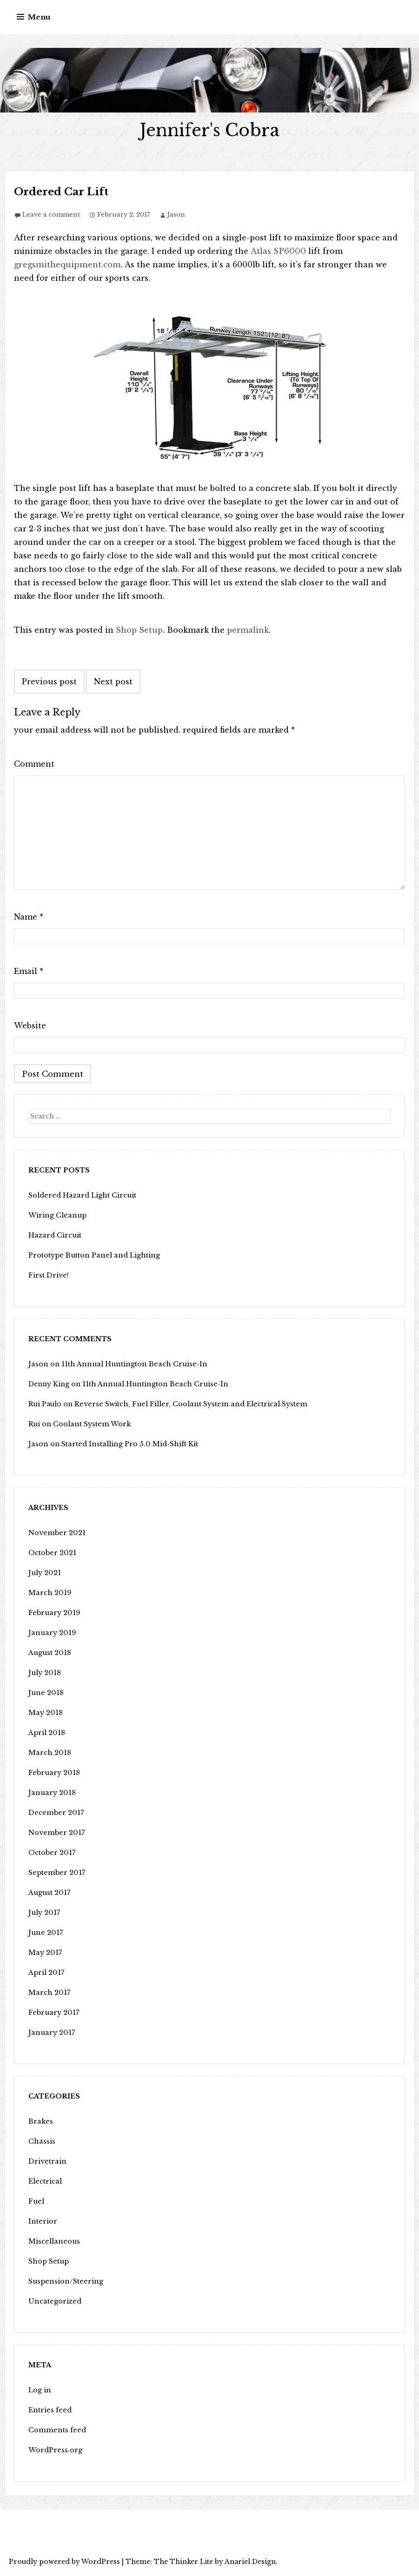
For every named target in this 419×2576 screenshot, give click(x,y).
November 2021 (55, 1533)
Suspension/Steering (64, 2281)
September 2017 (55, 1872)
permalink (248, 630)
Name (28, 916)
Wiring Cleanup (55, 1215)
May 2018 (44, 1713)
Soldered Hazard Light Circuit (80, 1195)
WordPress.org (54, 2450)
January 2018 (50, 1792)
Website (30, 1025)
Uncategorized (53, 2301)
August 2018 (48, 1653)
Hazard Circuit (54, 1235)
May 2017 (44, 1952)
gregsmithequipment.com (66, 264)
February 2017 (52, 2012)
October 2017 (50, 1852)
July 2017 (43, 1912)
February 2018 (53, 1772)
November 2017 (55, 1832)
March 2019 (48, 1593)
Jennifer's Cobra (209, 130)
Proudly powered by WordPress (64, 2561)
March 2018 (48, 1752)
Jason (176, 215)
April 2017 (45, 1972)
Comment (34, 763)
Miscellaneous (52, 2241)
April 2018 (46, 1732)
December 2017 (54, 1812)
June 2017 (44, 1932)
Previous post (49, 681)
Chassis (41, 2141)
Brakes (39, 2121)
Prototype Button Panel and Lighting (91, 1255)
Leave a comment (51, 215)
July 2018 (44, 1673)
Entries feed (49, 2410)
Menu (39, 17)
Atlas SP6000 (276, 251)
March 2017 (48, 1992)
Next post (113, 681)
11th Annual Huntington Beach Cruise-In (129, 1364)
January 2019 (50, 1633)
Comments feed (55, 2430)
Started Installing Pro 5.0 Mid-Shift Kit (126, 1444)
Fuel (35, 2201)
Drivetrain (46, 2161)
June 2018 (44, 1693)
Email (28, 971)
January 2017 (50, 2032)
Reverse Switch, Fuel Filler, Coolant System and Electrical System (186, 1404)
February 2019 (53, 1613)
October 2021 (51, 1553)
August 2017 (48, 1892)
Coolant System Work (90, 1424)
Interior (42, 2221)
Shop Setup (139, 630)
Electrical (44, 2181)
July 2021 (44, 1573)
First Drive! (48, 1275)
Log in (39, 2390)
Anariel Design (250, 2561)
